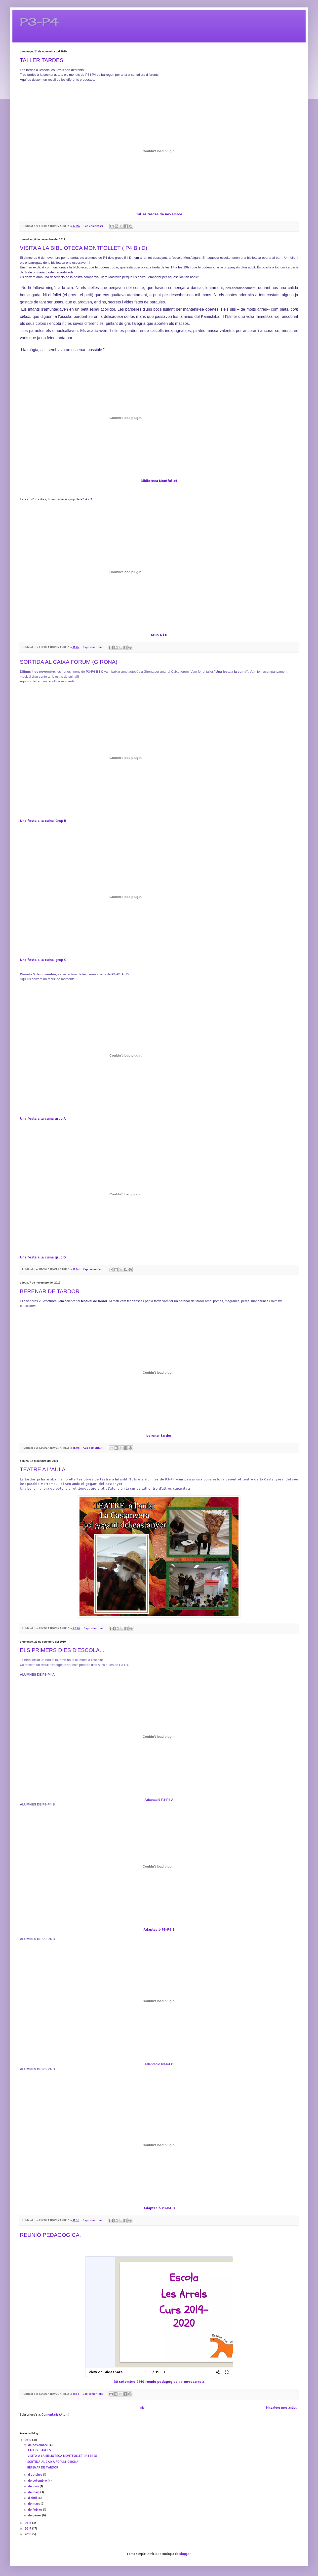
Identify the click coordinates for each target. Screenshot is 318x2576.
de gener (35, 2515)
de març (34, 2503)
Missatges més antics (281, 2407)
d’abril (33, 2498)
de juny (34, 2486)
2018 (28, 2523)
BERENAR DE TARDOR (50, 1291)
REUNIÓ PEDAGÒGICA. (50, 2235)
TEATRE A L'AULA (43, 1469)
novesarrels (194, 2381)
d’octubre (35, 2474)
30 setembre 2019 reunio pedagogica (146, 2381)
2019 (28, 2440)
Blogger (185, 2554)
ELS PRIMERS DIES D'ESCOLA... (62, 1650)
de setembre (38, 2480)
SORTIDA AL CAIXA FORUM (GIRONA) (68, 662)
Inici (142, 2407)
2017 (28, 2528)
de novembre (38, 2445)
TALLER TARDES (41, 60)
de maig (34, 2492)
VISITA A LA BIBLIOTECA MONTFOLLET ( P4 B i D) (83, 248)
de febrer (35, 2509)
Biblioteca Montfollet (159, 480)
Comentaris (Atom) (55, 2414)
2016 (28, 2534)
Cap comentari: (93, 226)
